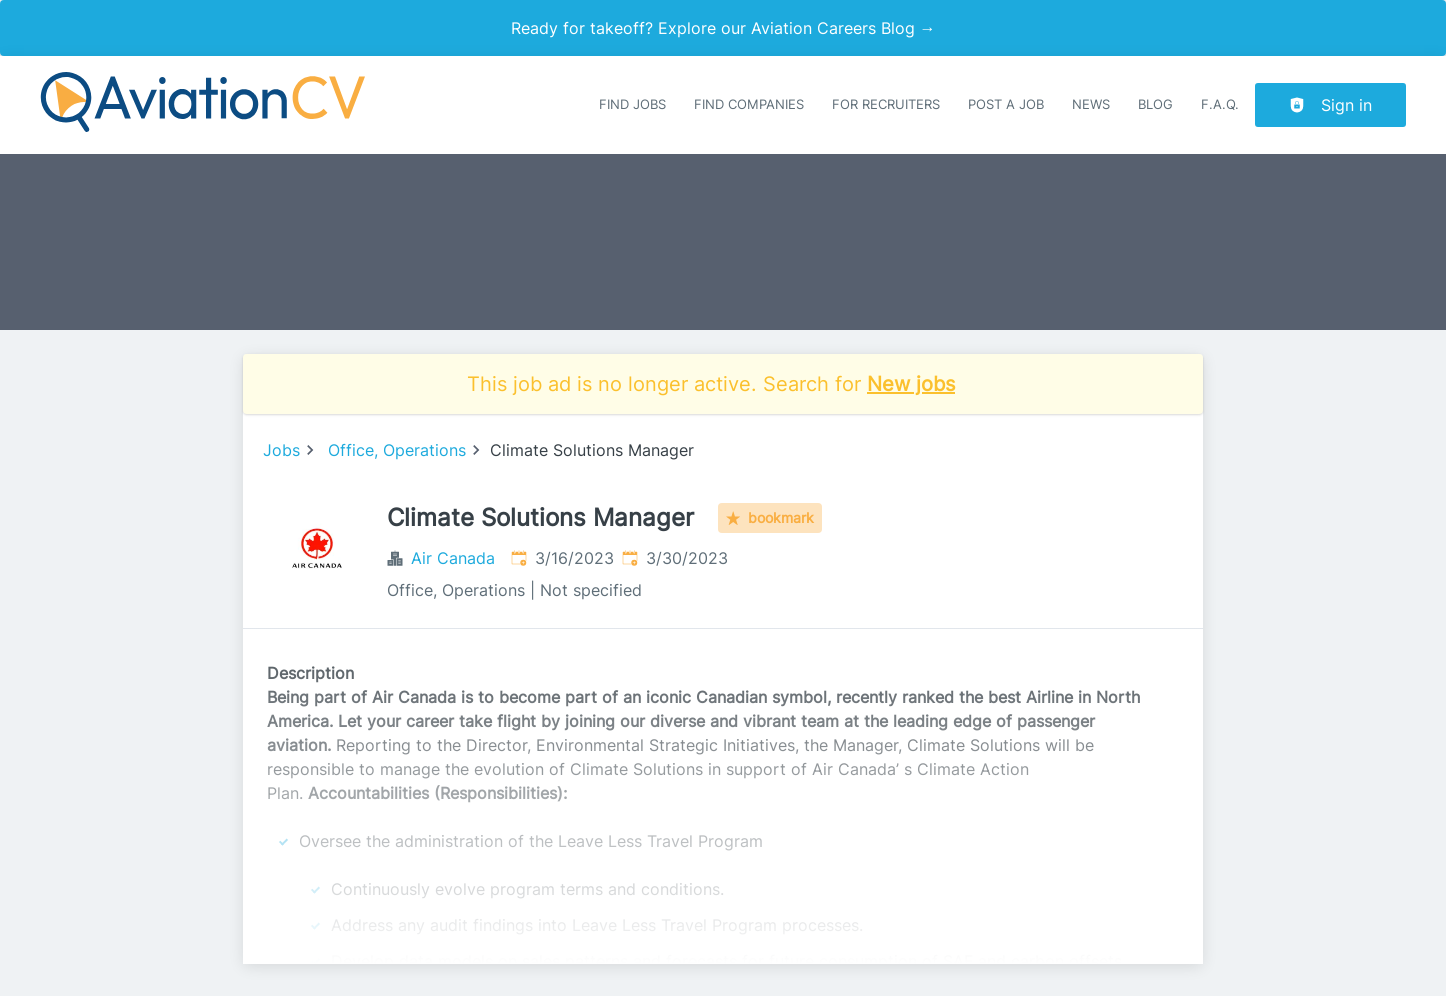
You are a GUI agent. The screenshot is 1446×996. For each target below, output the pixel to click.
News (1091, 104)
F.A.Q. (1220, 104)
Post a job (1006, 104)
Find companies (749, 104)
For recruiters (886, 104)
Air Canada (453, 558)
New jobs (911, 384)
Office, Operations (397, 450)
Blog (1155, 104)
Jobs (281, 450)
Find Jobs (632, 104)
